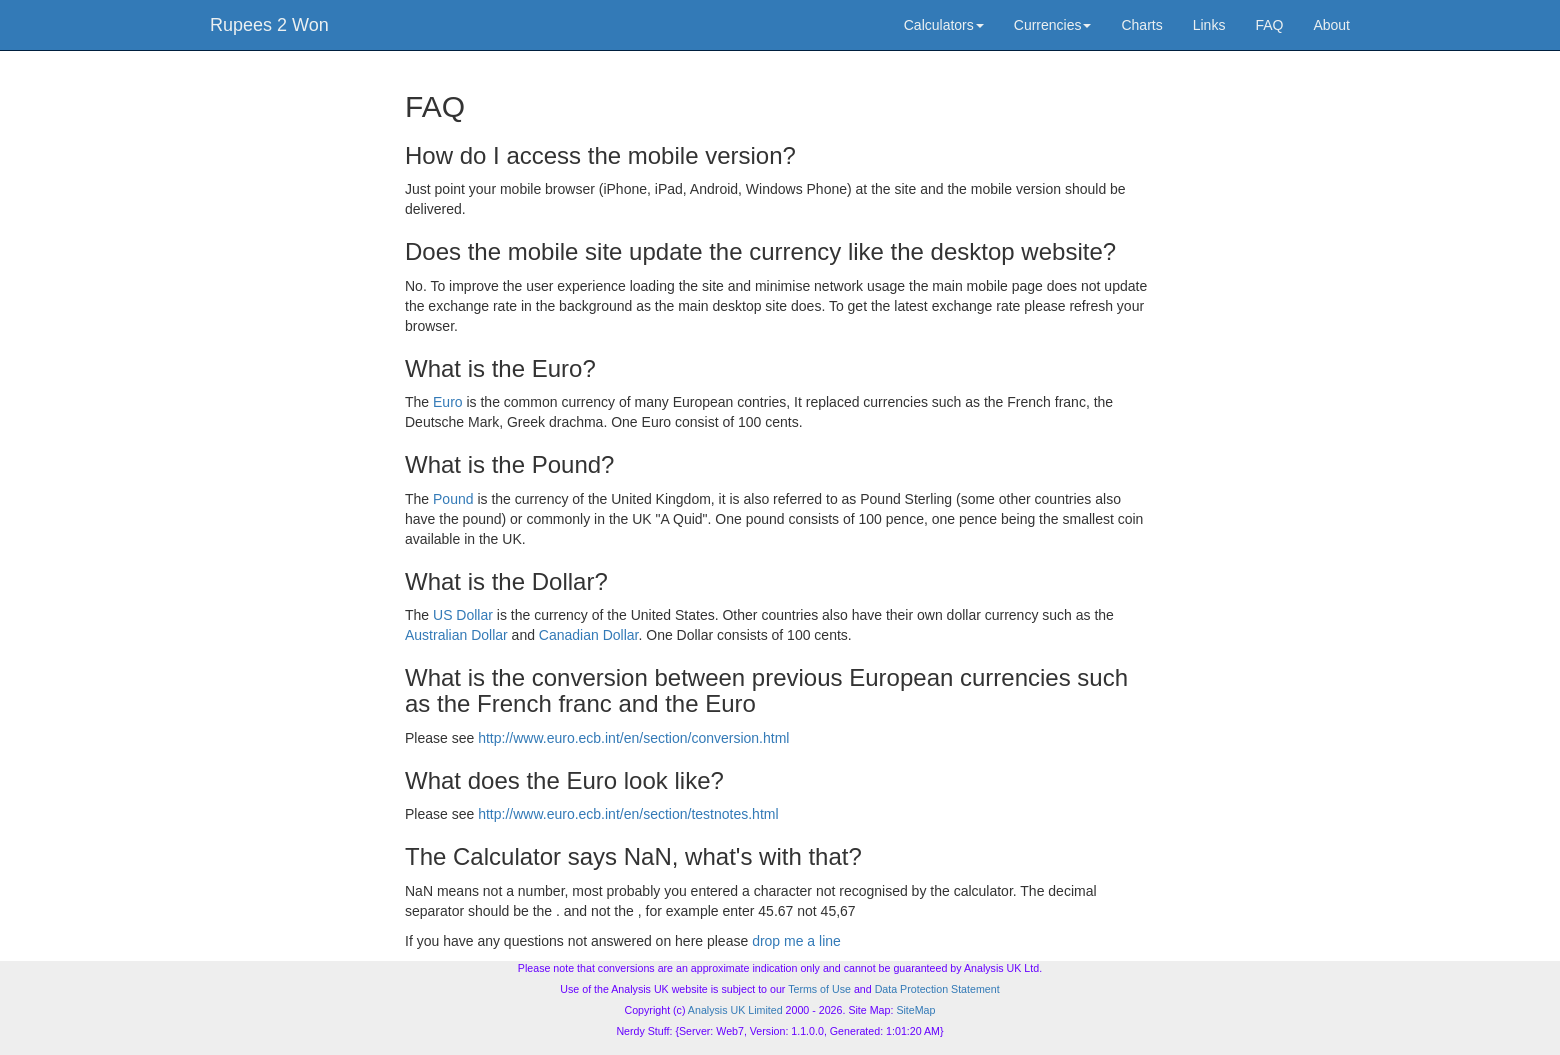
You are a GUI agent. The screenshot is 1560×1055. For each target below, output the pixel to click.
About (1331, 25)
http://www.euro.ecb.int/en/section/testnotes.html (628, 814)
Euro (448, 402)
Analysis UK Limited (735, 1010)
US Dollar (463, 615)
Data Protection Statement (937, 989)
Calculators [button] (944, 25)
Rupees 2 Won (269, 25)
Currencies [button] (1053, 25)
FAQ (1269, 25)
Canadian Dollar (589, 635)
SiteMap (915, 1010)
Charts (1141, 25)
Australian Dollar (456, 635)
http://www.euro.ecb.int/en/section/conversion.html (633, 738)
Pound (453, 499)
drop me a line (796, 941)
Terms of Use (819, 989)
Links (1209, 25)
